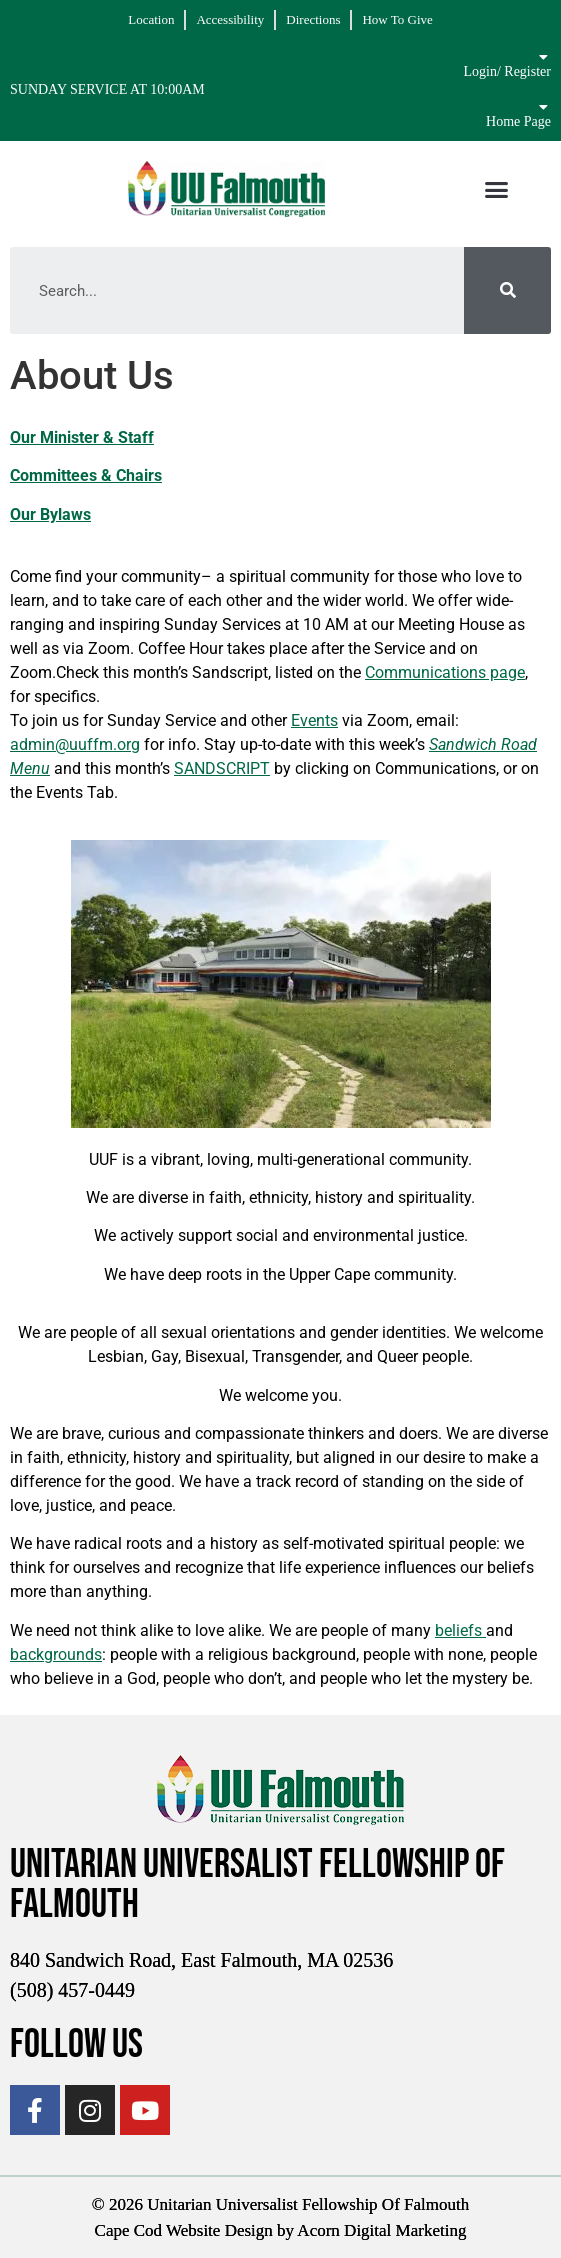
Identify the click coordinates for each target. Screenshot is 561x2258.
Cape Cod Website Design (184, 2230)
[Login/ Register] (544, 57)
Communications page (445, 672)
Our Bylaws (50, 514)
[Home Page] (544, 107)
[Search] (507, 290)
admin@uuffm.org (75, 744)
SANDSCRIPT (222, 768)
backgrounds (56, 1654)
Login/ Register (507, 71)
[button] (497, 189)
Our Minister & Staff (82, 437)
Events (314, 720)
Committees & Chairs (86, 475)
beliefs (460, 1630)
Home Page (518, 121)
